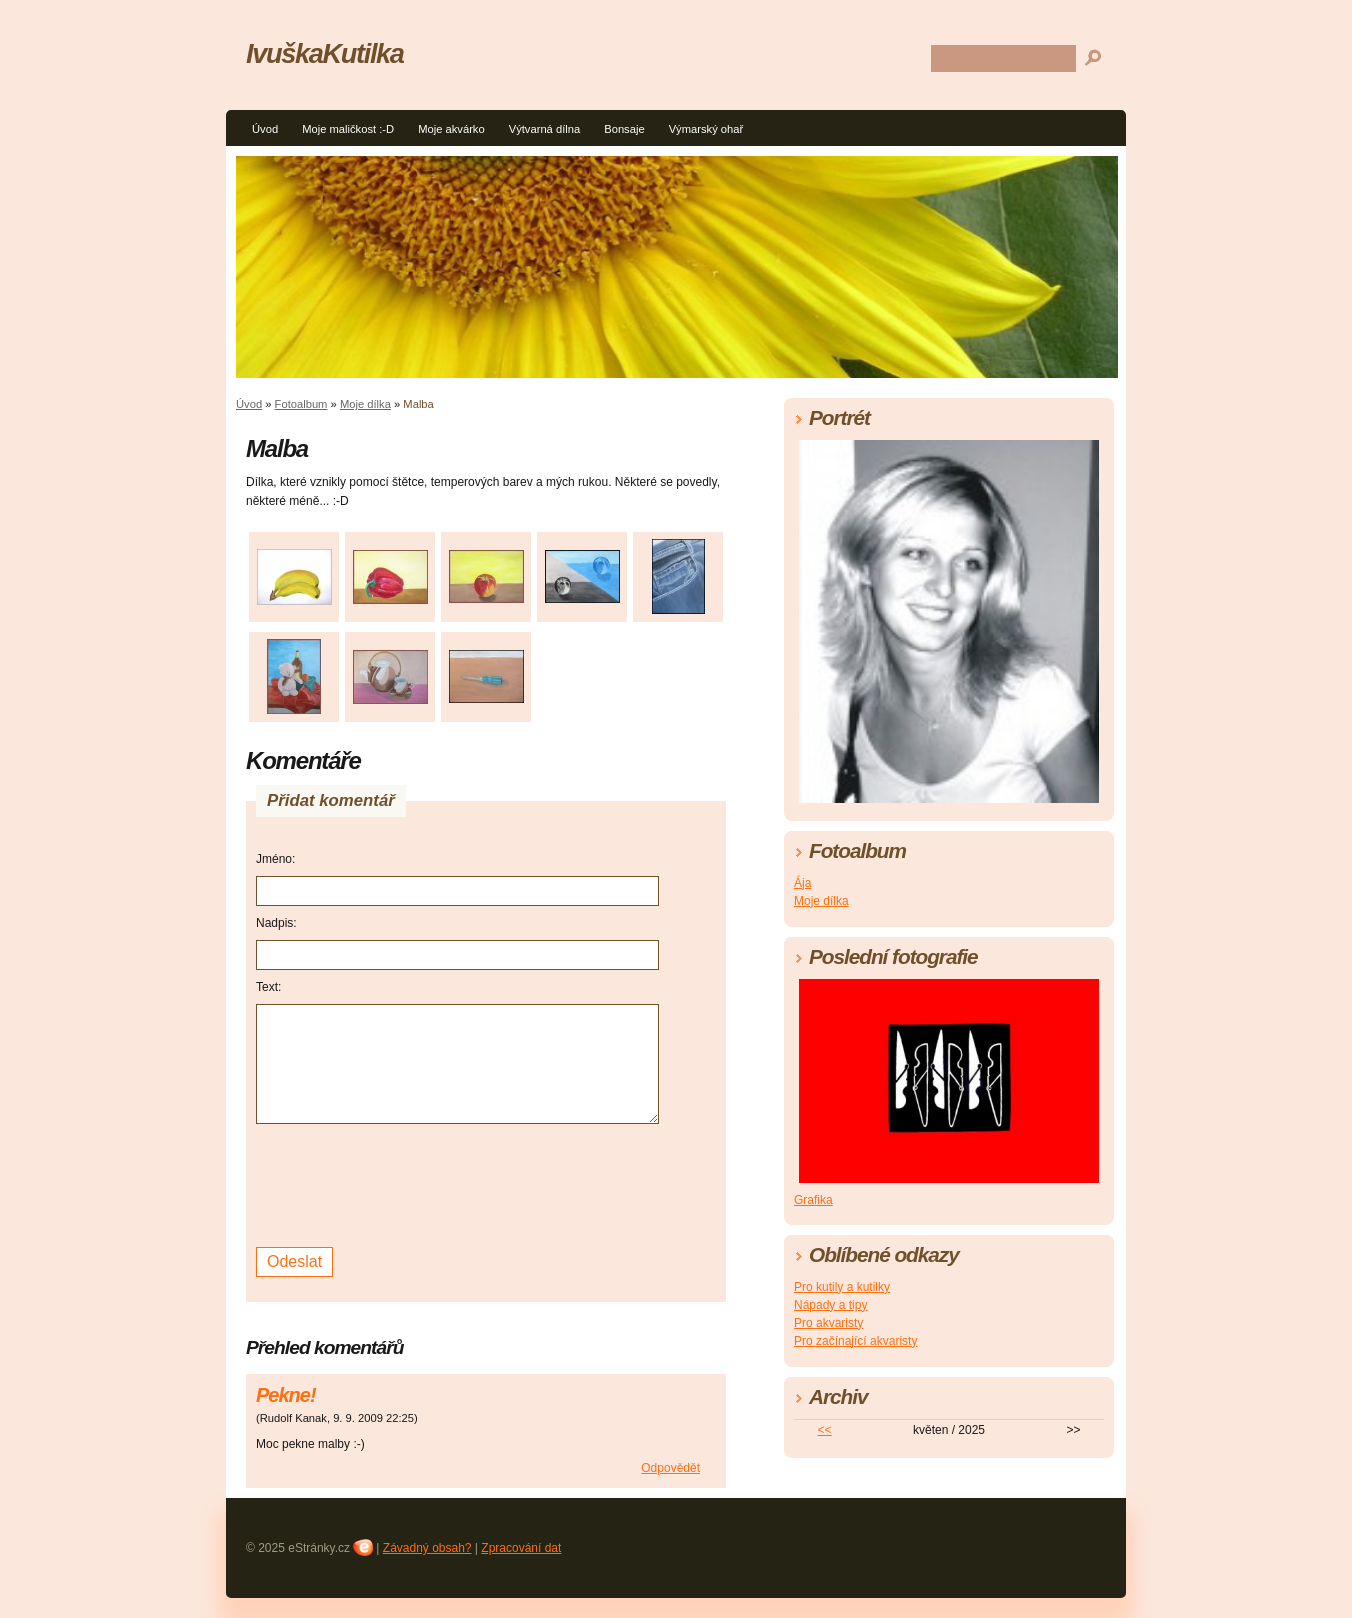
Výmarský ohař (706, 129)
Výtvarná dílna (545, 129)
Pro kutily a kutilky (842, 1287)
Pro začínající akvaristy (855, 1341)
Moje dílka (365, 404)
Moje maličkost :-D (348, 129)
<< (825, 1430)
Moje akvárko (451, 129)
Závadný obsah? (427, 1548)
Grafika (813, 1200)
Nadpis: (276, 923)
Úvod (265, 129)
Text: (268, 987)
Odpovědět (670, 1468)
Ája (802, 883)
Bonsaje (624, 129)
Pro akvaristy (828, 1323)
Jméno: (275, 859)
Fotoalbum (301, 404)
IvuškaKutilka (325, 53)
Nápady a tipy (830, 1305)
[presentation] (408, 1183)
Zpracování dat (521, 1548)
